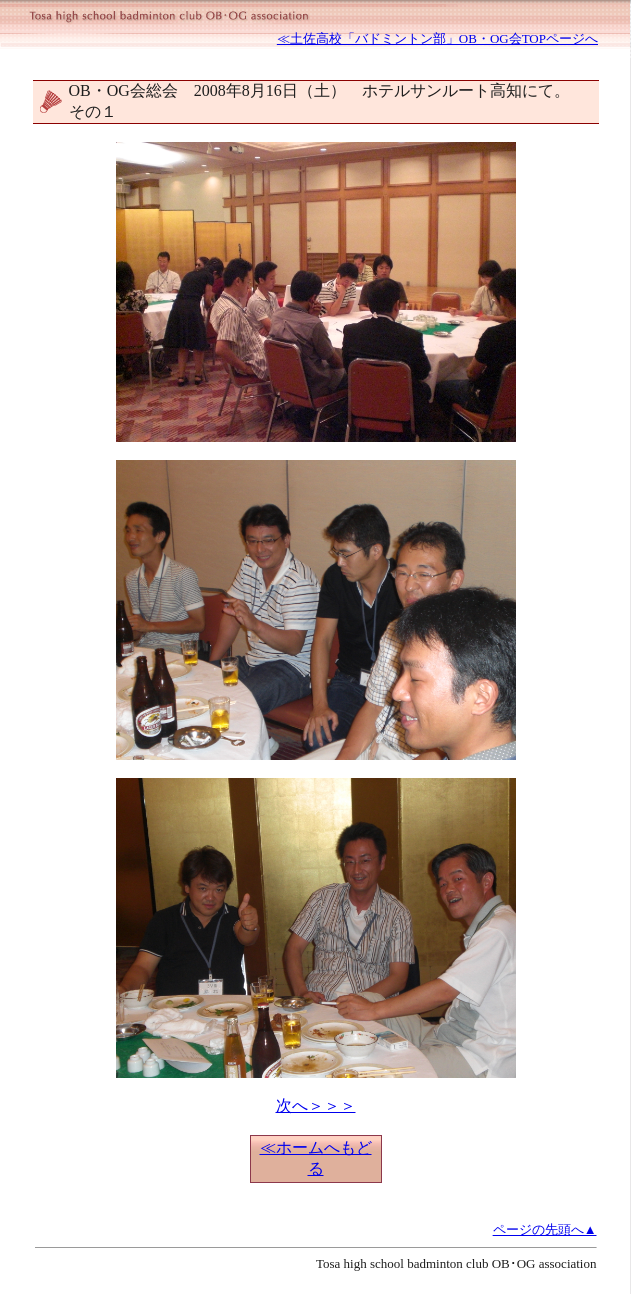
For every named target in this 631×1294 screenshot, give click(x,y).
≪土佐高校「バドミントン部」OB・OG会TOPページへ (437, 38)
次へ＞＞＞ (316, 1105)
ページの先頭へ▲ (545, 1229)
